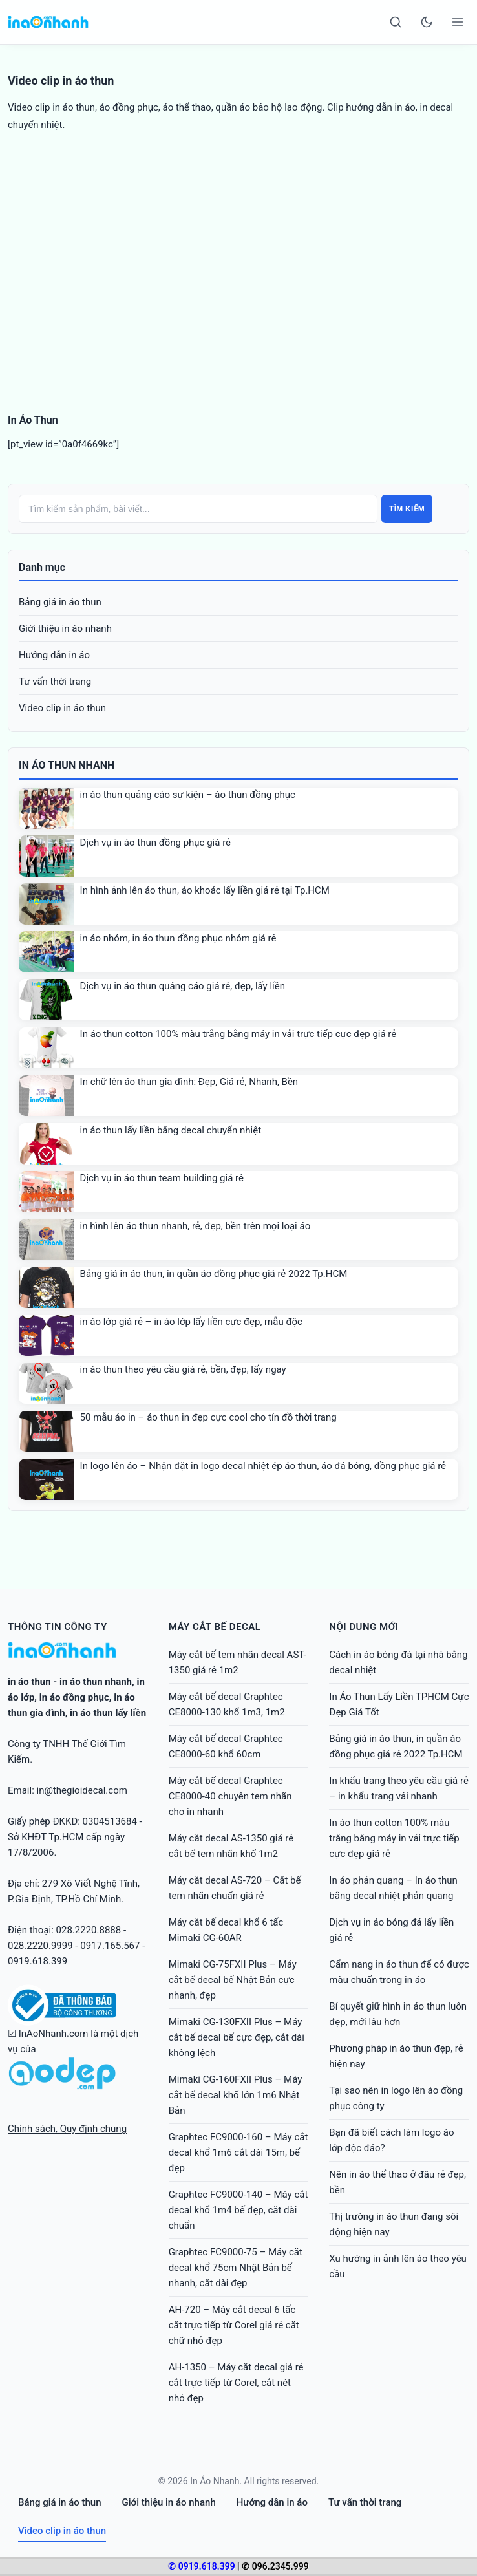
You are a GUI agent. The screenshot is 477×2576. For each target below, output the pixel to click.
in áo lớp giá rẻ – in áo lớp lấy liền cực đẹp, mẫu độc (191, 1321)
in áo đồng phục (74, 1697)
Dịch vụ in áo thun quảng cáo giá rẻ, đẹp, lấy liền (182, 986)
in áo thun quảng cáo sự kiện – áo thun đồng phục (187, 794)
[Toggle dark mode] (426, 22)
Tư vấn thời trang (55, 681)
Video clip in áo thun (62, 708)
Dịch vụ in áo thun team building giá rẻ (162, 1178)
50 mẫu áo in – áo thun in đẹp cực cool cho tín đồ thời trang (208, 1417)
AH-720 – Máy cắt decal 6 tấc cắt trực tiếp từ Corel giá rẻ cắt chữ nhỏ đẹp (234, 2325)
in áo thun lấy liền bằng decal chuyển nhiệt (171, 1130)
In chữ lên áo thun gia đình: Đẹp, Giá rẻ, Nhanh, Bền (189, 1082)
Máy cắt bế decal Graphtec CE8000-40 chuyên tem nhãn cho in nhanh (230, 1796)
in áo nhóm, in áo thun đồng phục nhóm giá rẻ (178, 938)
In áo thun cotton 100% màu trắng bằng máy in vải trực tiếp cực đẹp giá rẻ (238, 1034)
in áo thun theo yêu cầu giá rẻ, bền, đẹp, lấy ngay (183, 1369)
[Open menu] (457, 22)
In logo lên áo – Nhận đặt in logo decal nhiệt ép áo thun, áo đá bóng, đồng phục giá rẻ (263, 1466)
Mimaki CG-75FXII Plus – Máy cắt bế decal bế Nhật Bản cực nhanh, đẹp (233, 1980)
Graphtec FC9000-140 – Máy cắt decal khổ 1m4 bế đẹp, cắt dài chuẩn (238, 2210)
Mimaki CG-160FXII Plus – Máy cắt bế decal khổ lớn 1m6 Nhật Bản (235, 2095)
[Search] (395, 22)
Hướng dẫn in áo (54, 655)
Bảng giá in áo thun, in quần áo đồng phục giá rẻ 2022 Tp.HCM (214, 1274)
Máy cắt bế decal (215, 1627)
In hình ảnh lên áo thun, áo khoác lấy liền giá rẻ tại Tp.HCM (205, 890)
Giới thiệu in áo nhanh (65, 628)
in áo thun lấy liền (108, 1713)
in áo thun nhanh (95, 1682)
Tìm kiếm (407, 508)
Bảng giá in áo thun (60, 602)
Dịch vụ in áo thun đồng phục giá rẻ (155, 842)
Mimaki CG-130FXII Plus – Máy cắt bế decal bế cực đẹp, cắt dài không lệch (236, 2037)
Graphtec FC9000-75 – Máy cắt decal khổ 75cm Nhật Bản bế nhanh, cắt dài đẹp (235, 2267)
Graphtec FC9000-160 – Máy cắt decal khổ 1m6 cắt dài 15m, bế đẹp (238, 2152)
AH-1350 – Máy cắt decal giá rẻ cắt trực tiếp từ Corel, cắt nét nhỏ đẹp (236, 2382)
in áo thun (29, 1682)
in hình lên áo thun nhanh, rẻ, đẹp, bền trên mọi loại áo (195, 1226)
